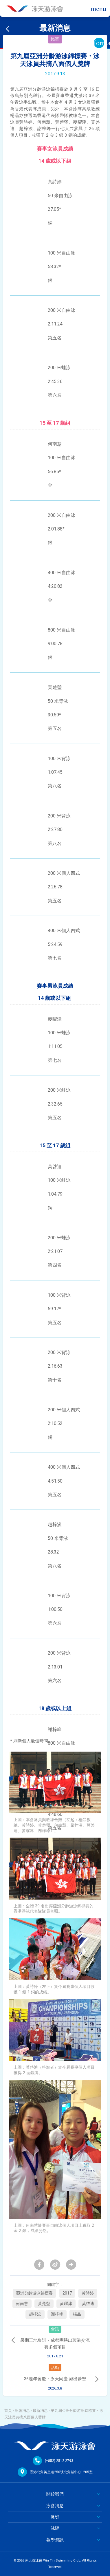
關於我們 (55, 2494)
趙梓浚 (35, 2314)
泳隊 (55, 2528)
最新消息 (40, 2410)
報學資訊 (55, 2539)
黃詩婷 (88, 2293)
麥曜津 (66, 2303)
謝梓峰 (57, 2314)
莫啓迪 (88, 2303)
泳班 (55, 2517)
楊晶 (77, 2314)
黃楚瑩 (44, 2303)
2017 (67, 2293)
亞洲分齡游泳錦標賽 (34, 2293)
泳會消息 (22, 2410)
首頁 (8, 2410)
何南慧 (22, 2303)
